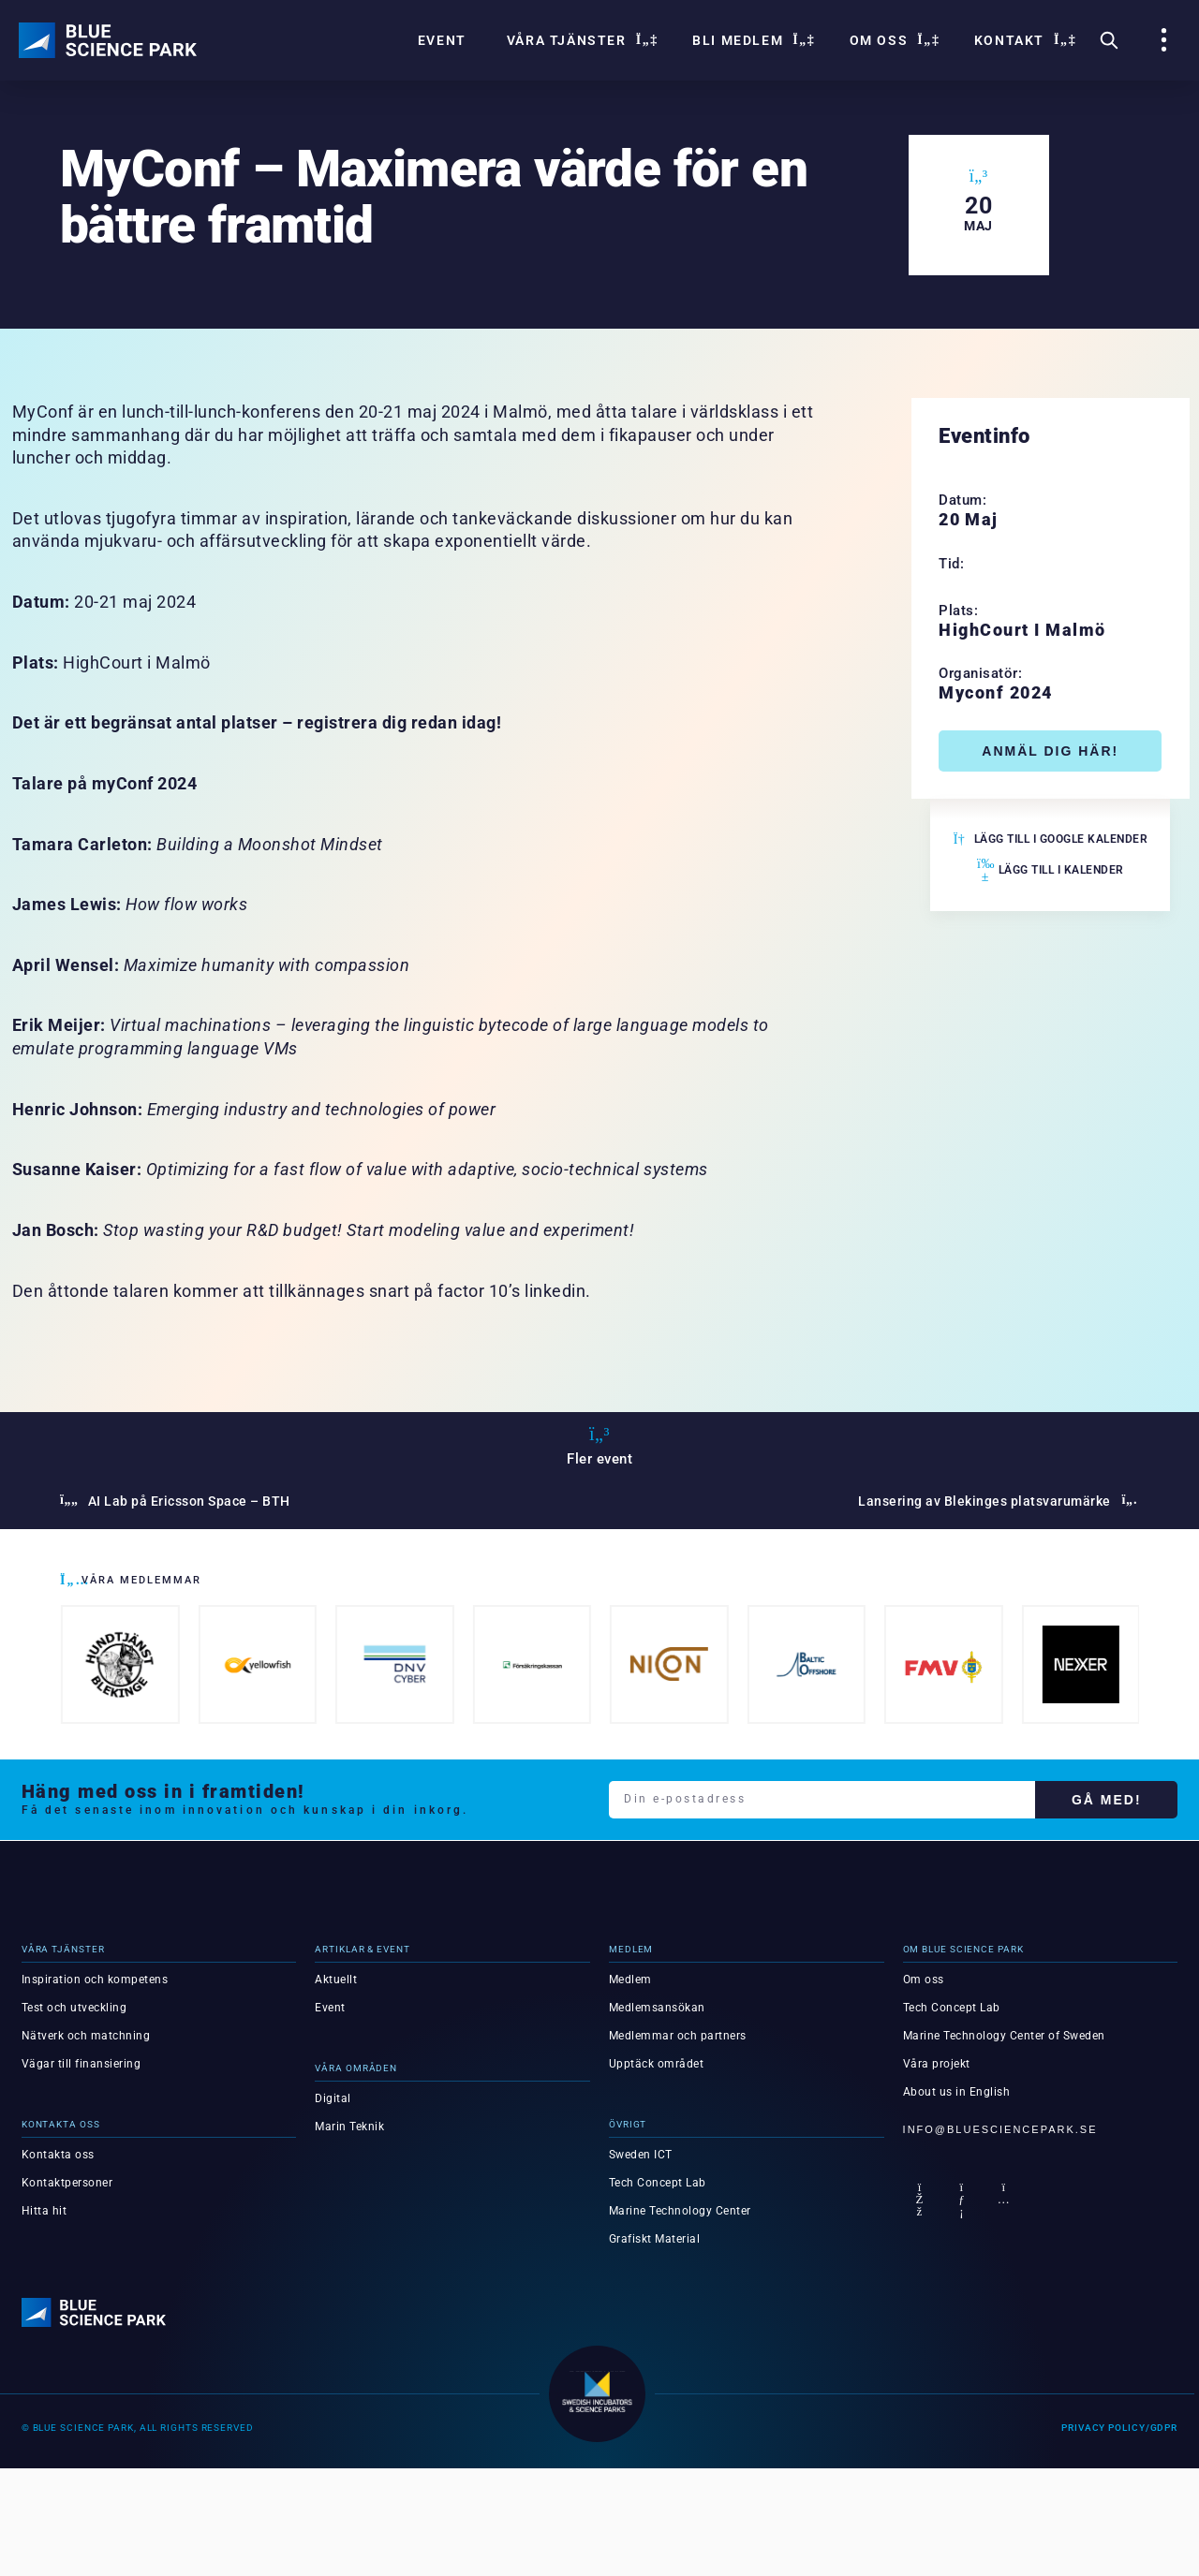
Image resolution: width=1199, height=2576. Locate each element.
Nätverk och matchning (86, 2035)
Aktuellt (336, 1979)
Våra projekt (936, 2063)
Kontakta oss (58, 2154)
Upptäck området (656, 2063)
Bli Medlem (750, 40)
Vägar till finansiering (81, 2063)
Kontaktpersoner (67, 2182)
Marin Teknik (349, 2126)
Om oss (892, 40)
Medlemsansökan (657, 2007)
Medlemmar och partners (678, 2035)
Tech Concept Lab (657, 2182)
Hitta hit (44, 2210)
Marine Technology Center (680, 2210)
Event (442, 40)
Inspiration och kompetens (95, 1979)
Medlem (630, 1979)
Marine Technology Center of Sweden (1004, 2035)
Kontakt (1022, 40)
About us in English (957, 2091)
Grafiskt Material (655, 2238)
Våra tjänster (579, 40)
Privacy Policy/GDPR (1119, 2426)
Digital (333, 2098)
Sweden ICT (641, 2154)
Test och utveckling (74, 2007)
